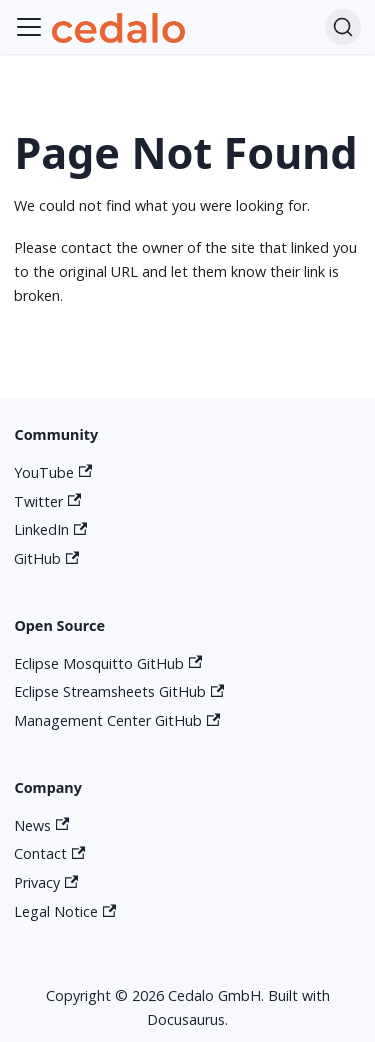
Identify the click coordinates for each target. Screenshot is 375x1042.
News (41, 825)
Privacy (46, 882)
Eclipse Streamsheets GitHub (119, 691)
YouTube (53, 472)
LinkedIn (50, 529)
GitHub (46, 558)
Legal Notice (65, 911)
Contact (49, 853)
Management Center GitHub (117, 720)
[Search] (343, 27)
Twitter (47, 501)
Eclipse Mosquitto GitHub (108, 663)
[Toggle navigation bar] (29, 27)
